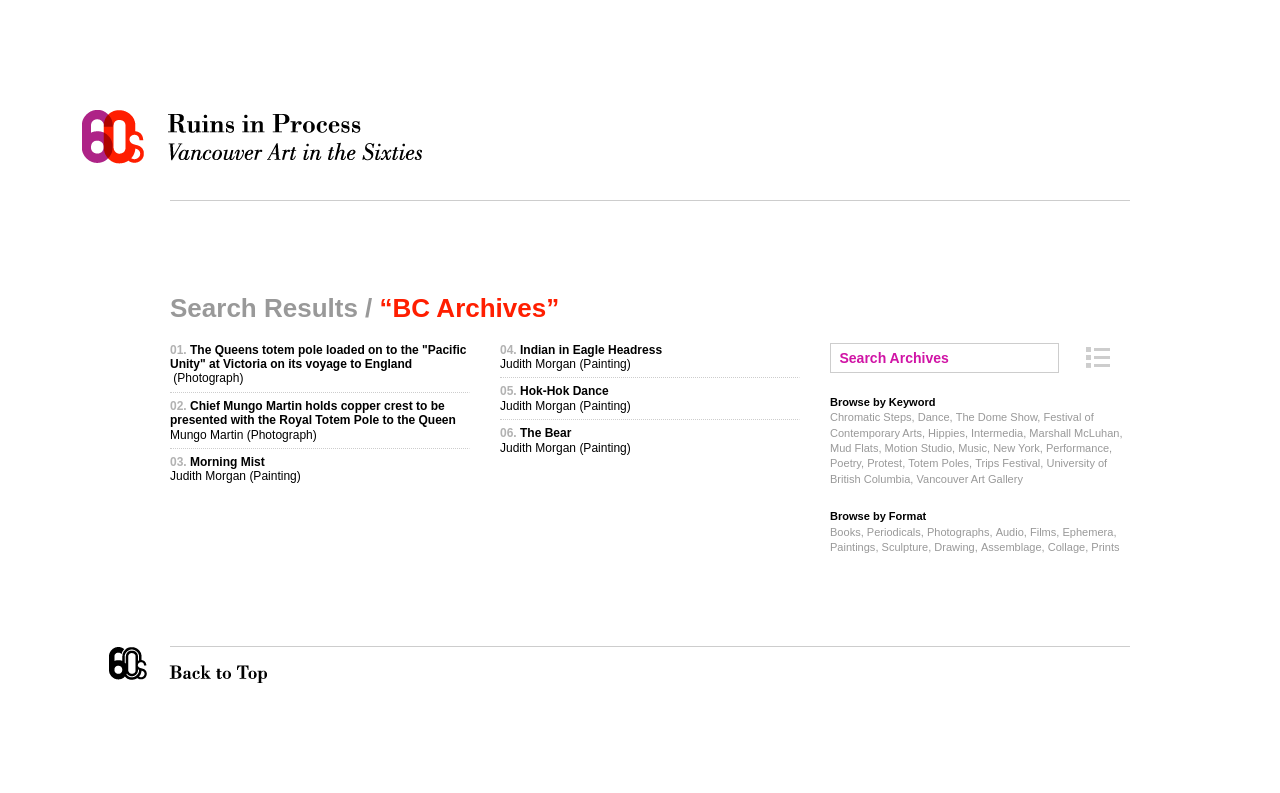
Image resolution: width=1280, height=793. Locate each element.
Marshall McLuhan (1074, 433)
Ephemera (1087, 532)
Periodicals (894, 532)
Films (1043, 532)
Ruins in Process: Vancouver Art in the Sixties (257, 137)
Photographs (958, 532)
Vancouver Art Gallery (969, 479)
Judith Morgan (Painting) (235, 469)
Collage (1066, 547)
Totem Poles (938, 463)
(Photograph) (318, 364)
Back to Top (259, 665)
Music (972, 448)
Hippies (946, 433)
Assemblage (1011, 547)
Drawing (954, 547)
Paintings (852, 547)
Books (845, 532)
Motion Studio (918, 448)
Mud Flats (854, 448)
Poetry (845, 463)
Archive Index (1098, 357)
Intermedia (997, 433)
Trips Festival (1007, 463)
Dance (934, 417)
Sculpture (905, 547)
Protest (884, 463)
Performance (1077, 448)
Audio (1010, 532)
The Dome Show (997, 417)
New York (1016, 448)
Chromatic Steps (871, 417)
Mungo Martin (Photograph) (313, 420)
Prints (1105, 547)
